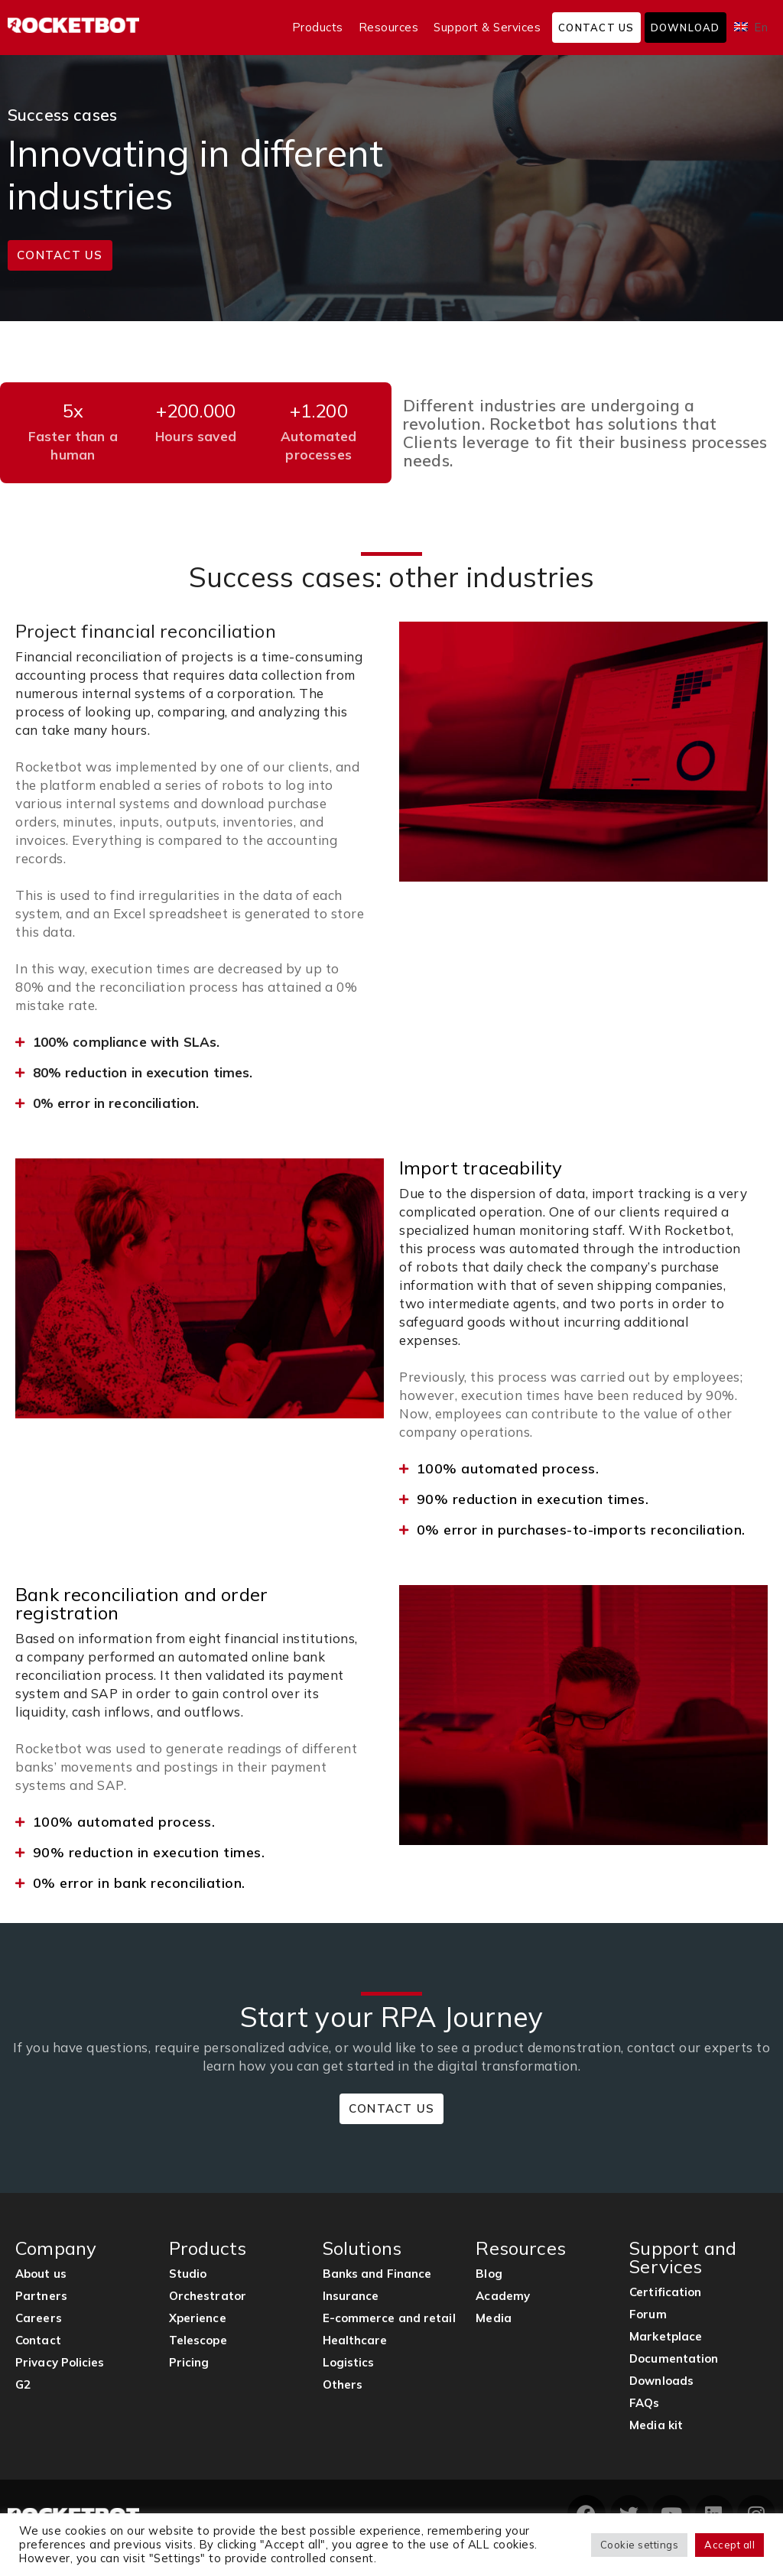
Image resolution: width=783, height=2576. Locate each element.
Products (317, 27)
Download (685, 27)
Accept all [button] (729, 2545)
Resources (389, 27)
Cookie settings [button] (639, 2545)
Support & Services (487, 27)
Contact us (596, 27)
